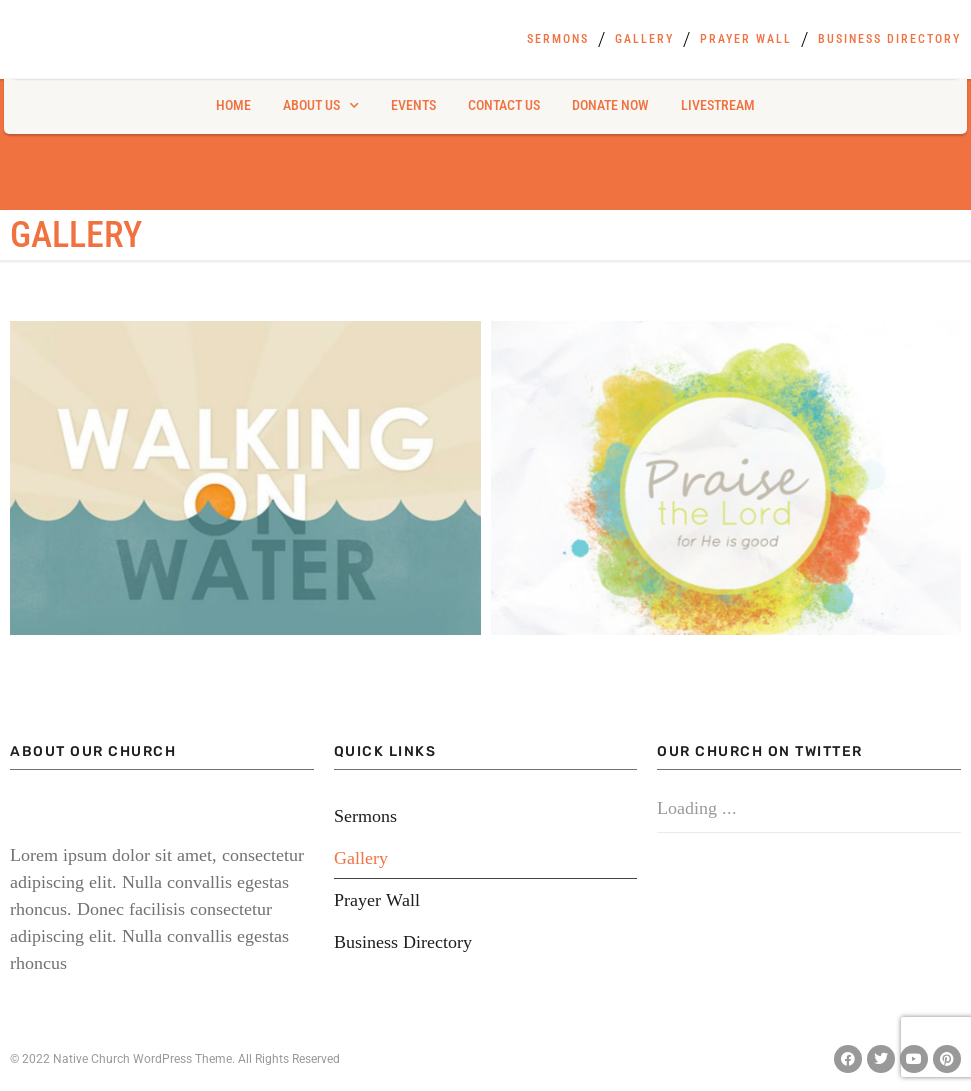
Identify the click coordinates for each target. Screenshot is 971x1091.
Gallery (644, 39)
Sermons (558, 39)
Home (233, 105)
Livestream (718, 105)
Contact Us (504, 105)
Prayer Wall (746, 39)
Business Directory (889, 39)
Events (413, 105)
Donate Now (610, 105)
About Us (321, 106)
